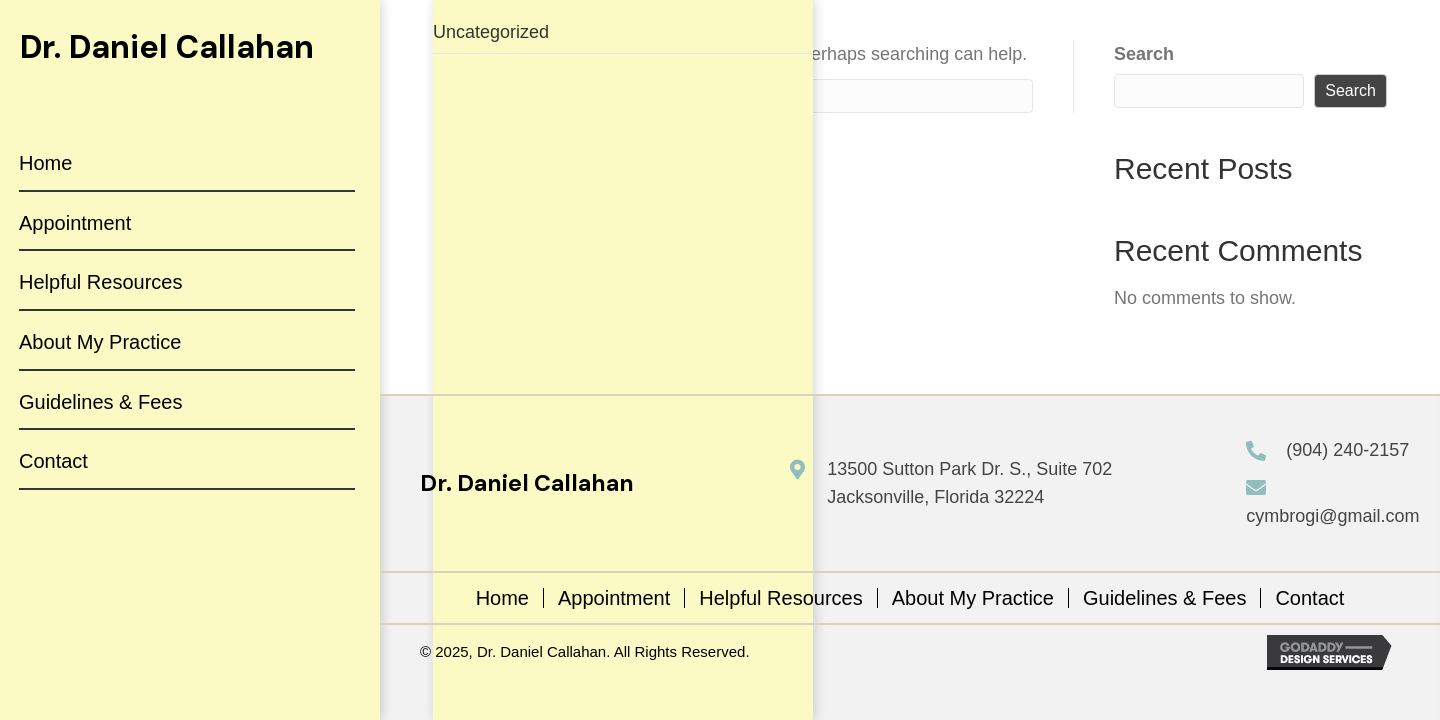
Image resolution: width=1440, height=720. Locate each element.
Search (1144, 54)
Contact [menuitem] (1309, 598)
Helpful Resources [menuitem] (780, 598)
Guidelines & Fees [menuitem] (1164, 598)
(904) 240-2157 (1347, 450)
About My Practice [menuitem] (973, 598)
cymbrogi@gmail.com (1332, 516)
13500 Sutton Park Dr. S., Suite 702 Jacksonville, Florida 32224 (969, 483)
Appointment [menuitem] (614, 598)
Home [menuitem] (502, 598)
